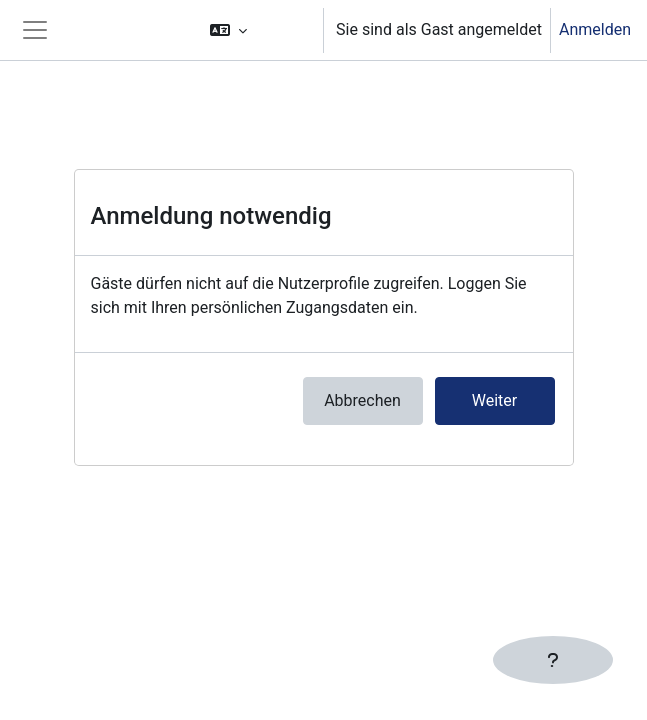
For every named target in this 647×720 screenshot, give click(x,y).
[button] (257, 30)
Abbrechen (362, 400)
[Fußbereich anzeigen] (553, 660)
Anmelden (595, 29)
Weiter (494, 400)
